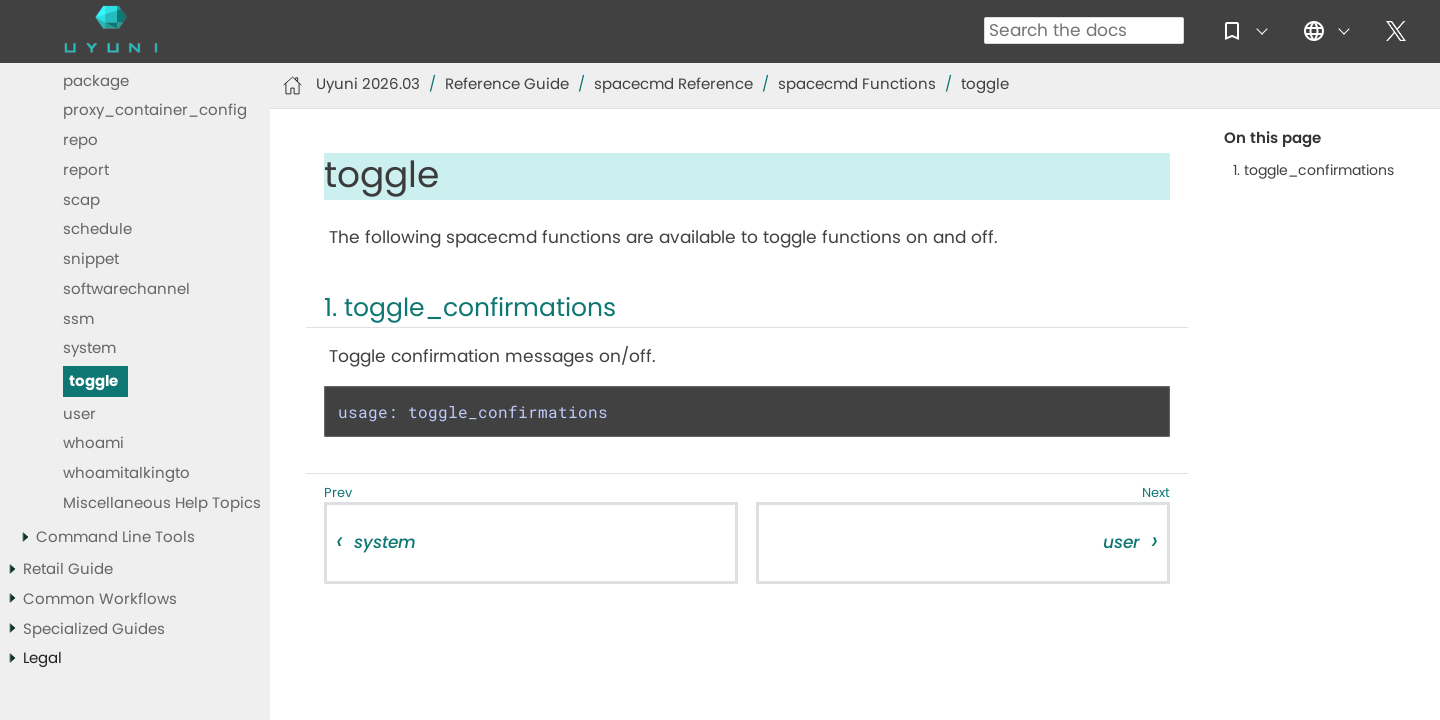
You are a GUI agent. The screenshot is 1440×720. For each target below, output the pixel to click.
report (86, 170)
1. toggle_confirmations (1313, 171)
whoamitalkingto (126, 473)
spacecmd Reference (673, 84)
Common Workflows (100, 599)
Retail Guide (68, 569)
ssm (78, 319)
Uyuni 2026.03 (368, 84)
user (79, 414)
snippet (91, 259)
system (89, 348)
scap (81, 200)
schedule (97, 229)
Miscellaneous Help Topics (162, 503)
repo (80, 140)
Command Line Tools (115, 537)
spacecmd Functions (857, 84)
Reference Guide (507, 84)
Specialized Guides (94, 629)
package (96, 81)
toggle (93, 381)
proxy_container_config (155, 110)
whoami (93, 443)
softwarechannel (126, 289)
